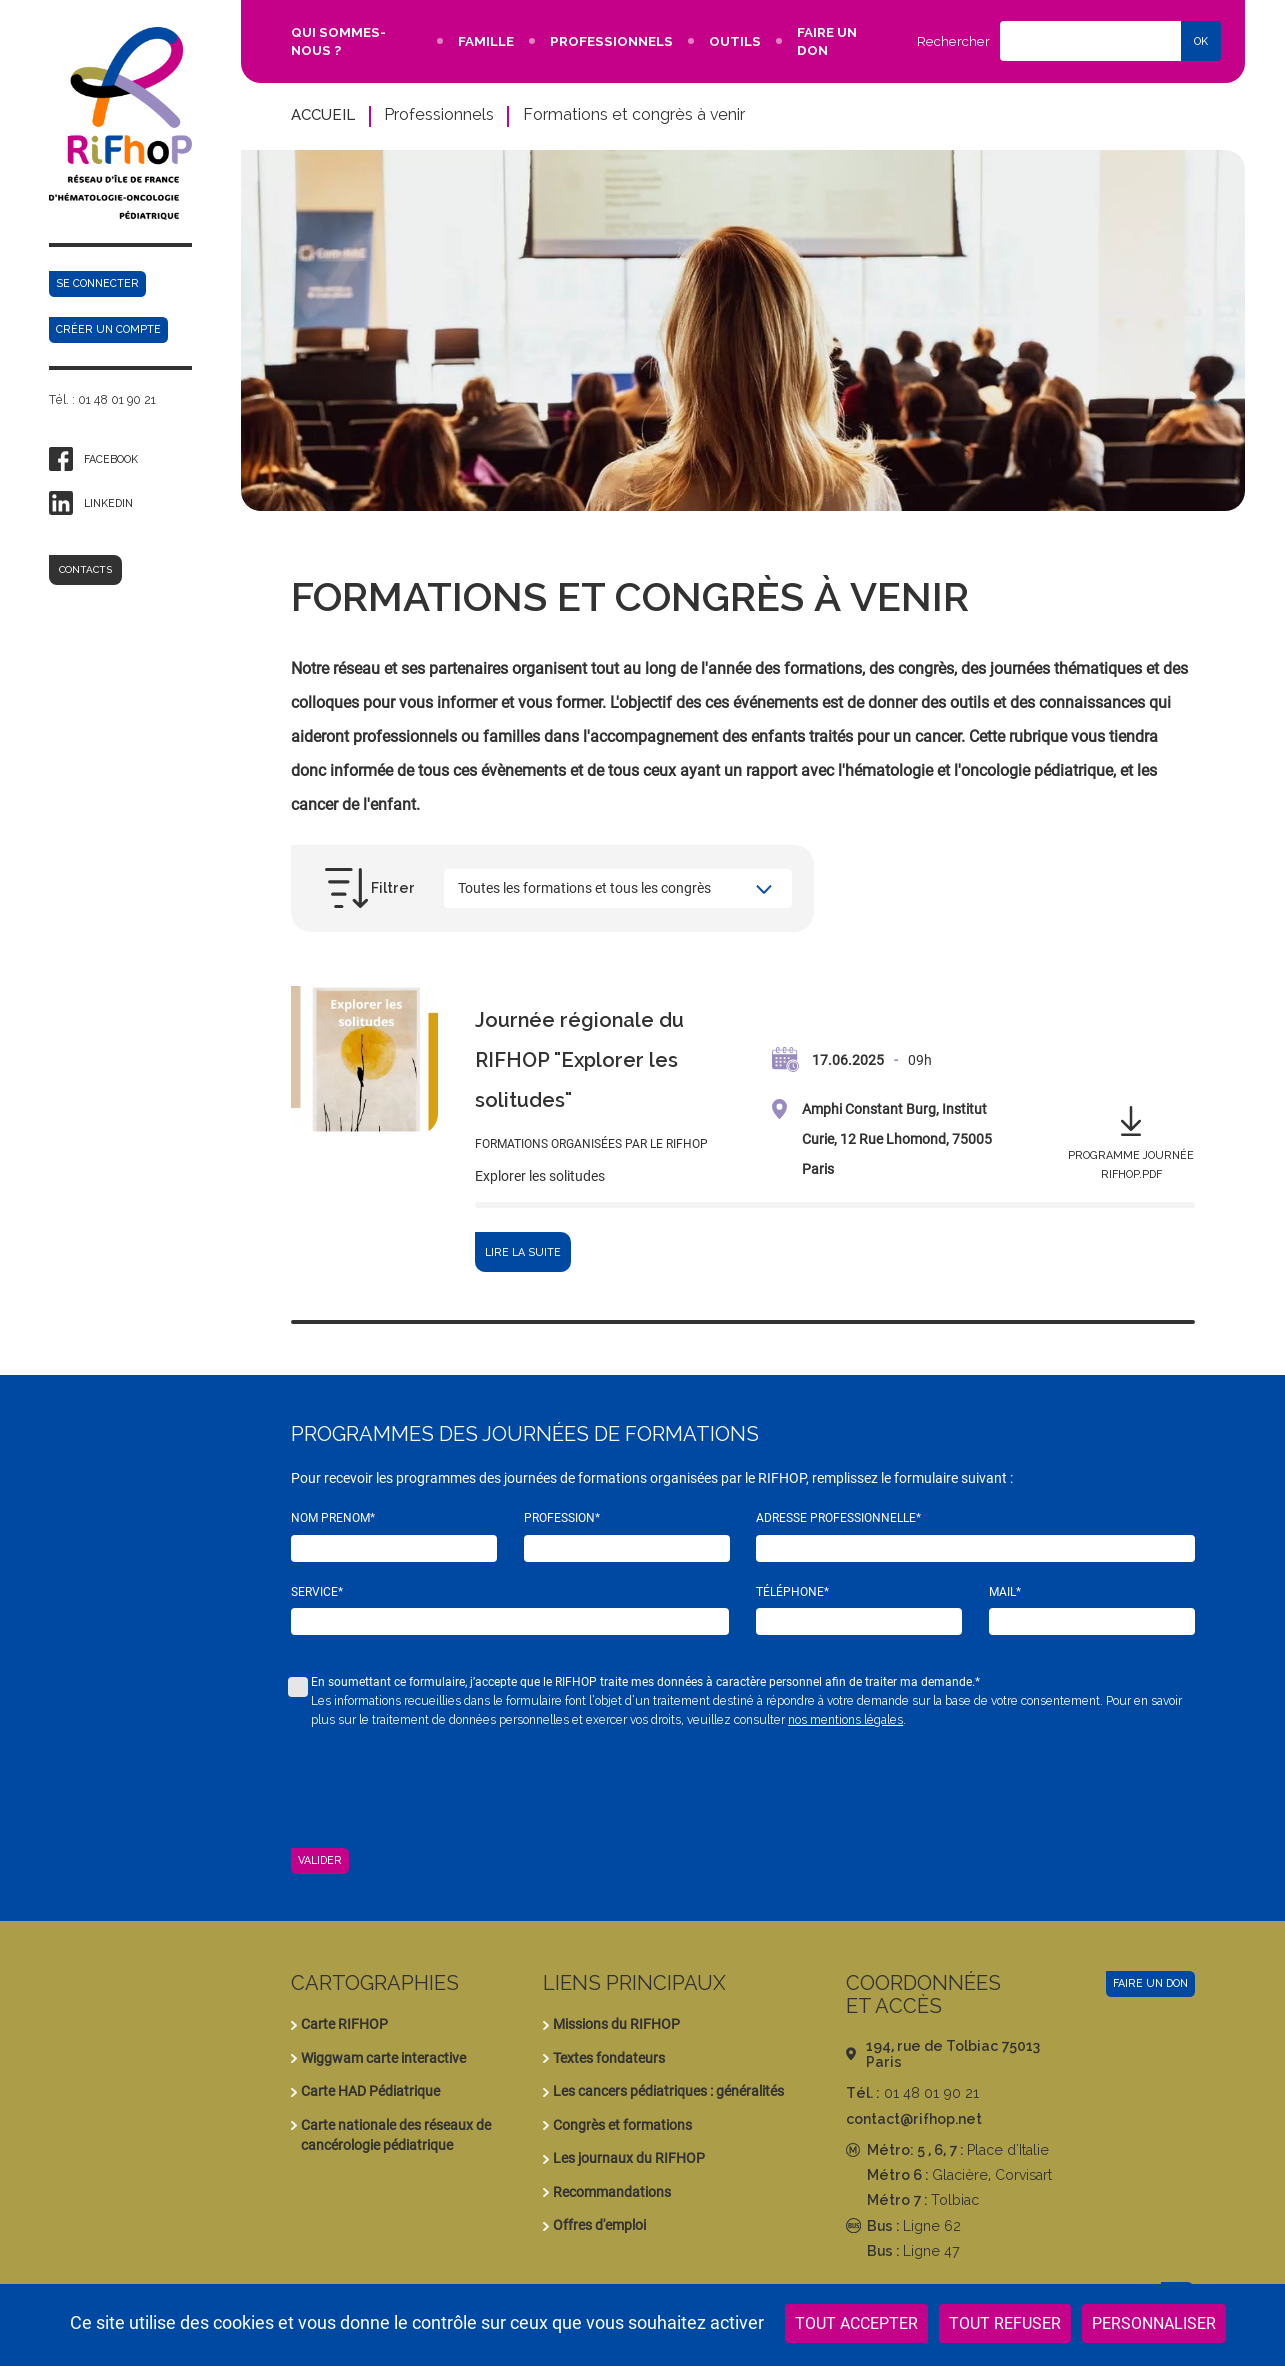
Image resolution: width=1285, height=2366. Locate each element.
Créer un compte (108, 329)
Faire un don (1150, 1983)
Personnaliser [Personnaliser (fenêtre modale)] (1154, 2323)
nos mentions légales (845, 1720)
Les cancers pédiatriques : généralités (668, 2091)
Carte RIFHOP (344, 2024)
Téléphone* (792, 1592)
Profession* (562, 1518)
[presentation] (443, 1789)
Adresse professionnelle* (838, 1518)
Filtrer (393, 888)
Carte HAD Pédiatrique (370, 2091)
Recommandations (612, 2192)
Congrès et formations (622, 2125)
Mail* (1005, 1592)
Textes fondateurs (609, 2058)
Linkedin (108, 503)
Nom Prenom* (333, 1518)
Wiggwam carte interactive (383, 2058)
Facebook (111, 459)
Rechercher (953, 41)
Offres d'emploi (599, 2225)
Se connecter (97, 283)
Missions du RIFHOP (616, 2024)
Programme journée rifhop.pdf (1131, 1164)
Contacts (85, 569)
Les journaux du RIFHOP (629, 2158)
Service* (317, 1592)
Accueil (323, 114)
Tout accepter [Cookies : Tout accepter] (856, 2323)
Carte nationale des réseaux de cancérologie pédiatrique (396, 2135)
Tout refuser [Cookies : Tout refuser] (1005, 2323)
